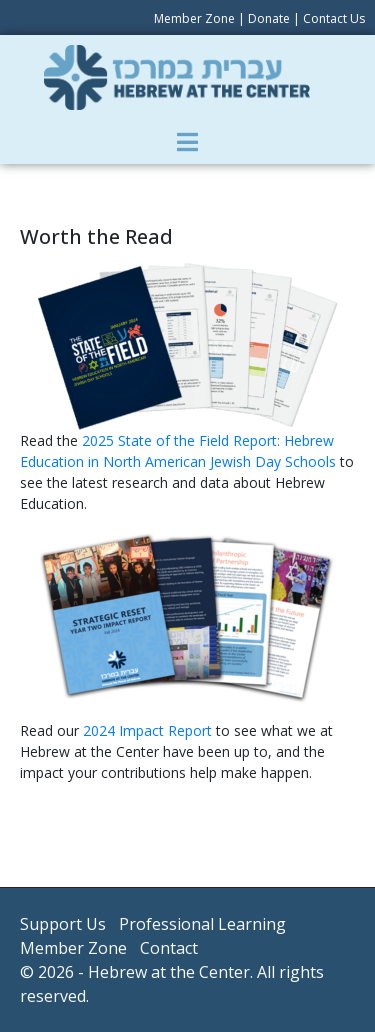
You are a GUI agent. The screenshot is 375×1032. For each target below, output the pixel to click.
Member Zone (194, 18)
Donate (269, 18)
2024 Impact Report (147, 730)
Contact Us (334, 18)
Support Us (63, 924)
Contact (169, 948)
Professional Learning (202, 924)
